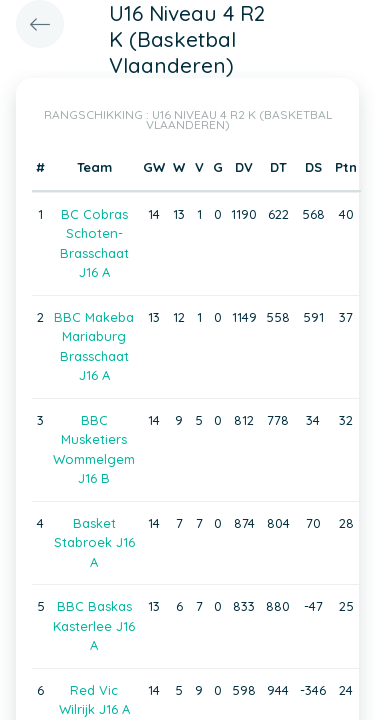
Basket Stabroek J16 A (94, 542)
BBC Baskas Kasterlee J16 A (94, 625)
